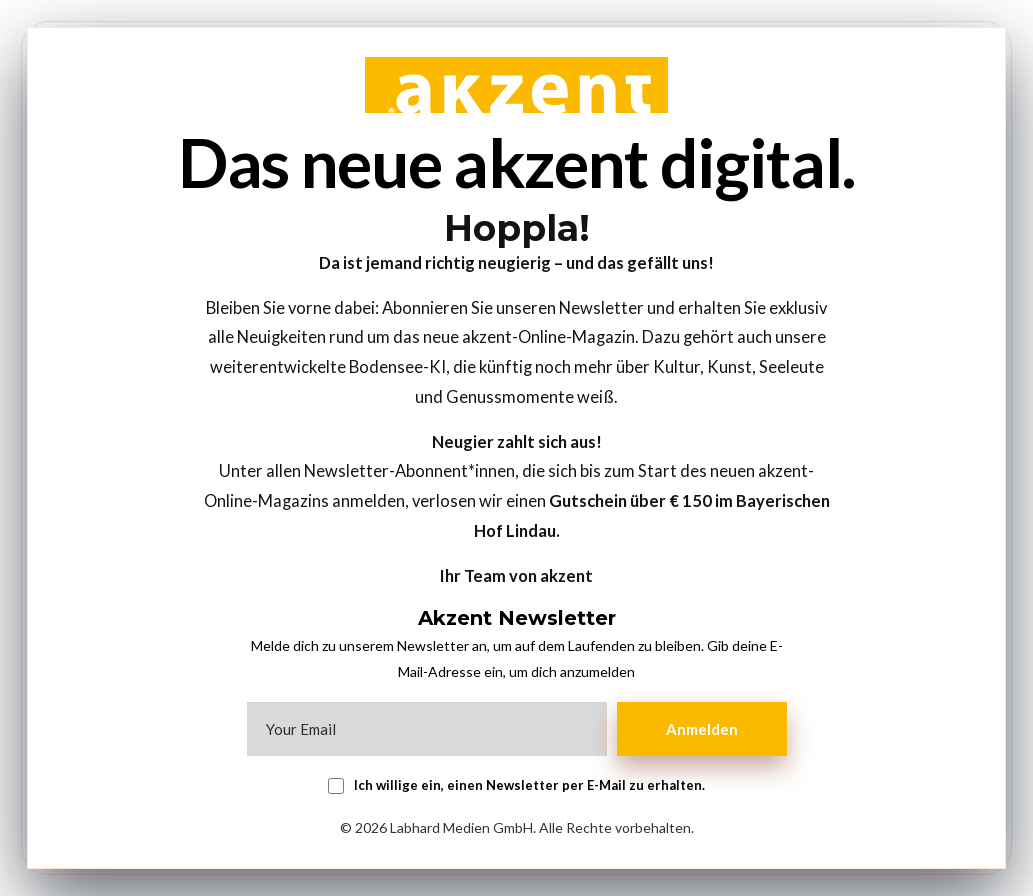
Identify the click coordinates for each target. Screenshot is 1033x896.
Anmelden (702, 729)
